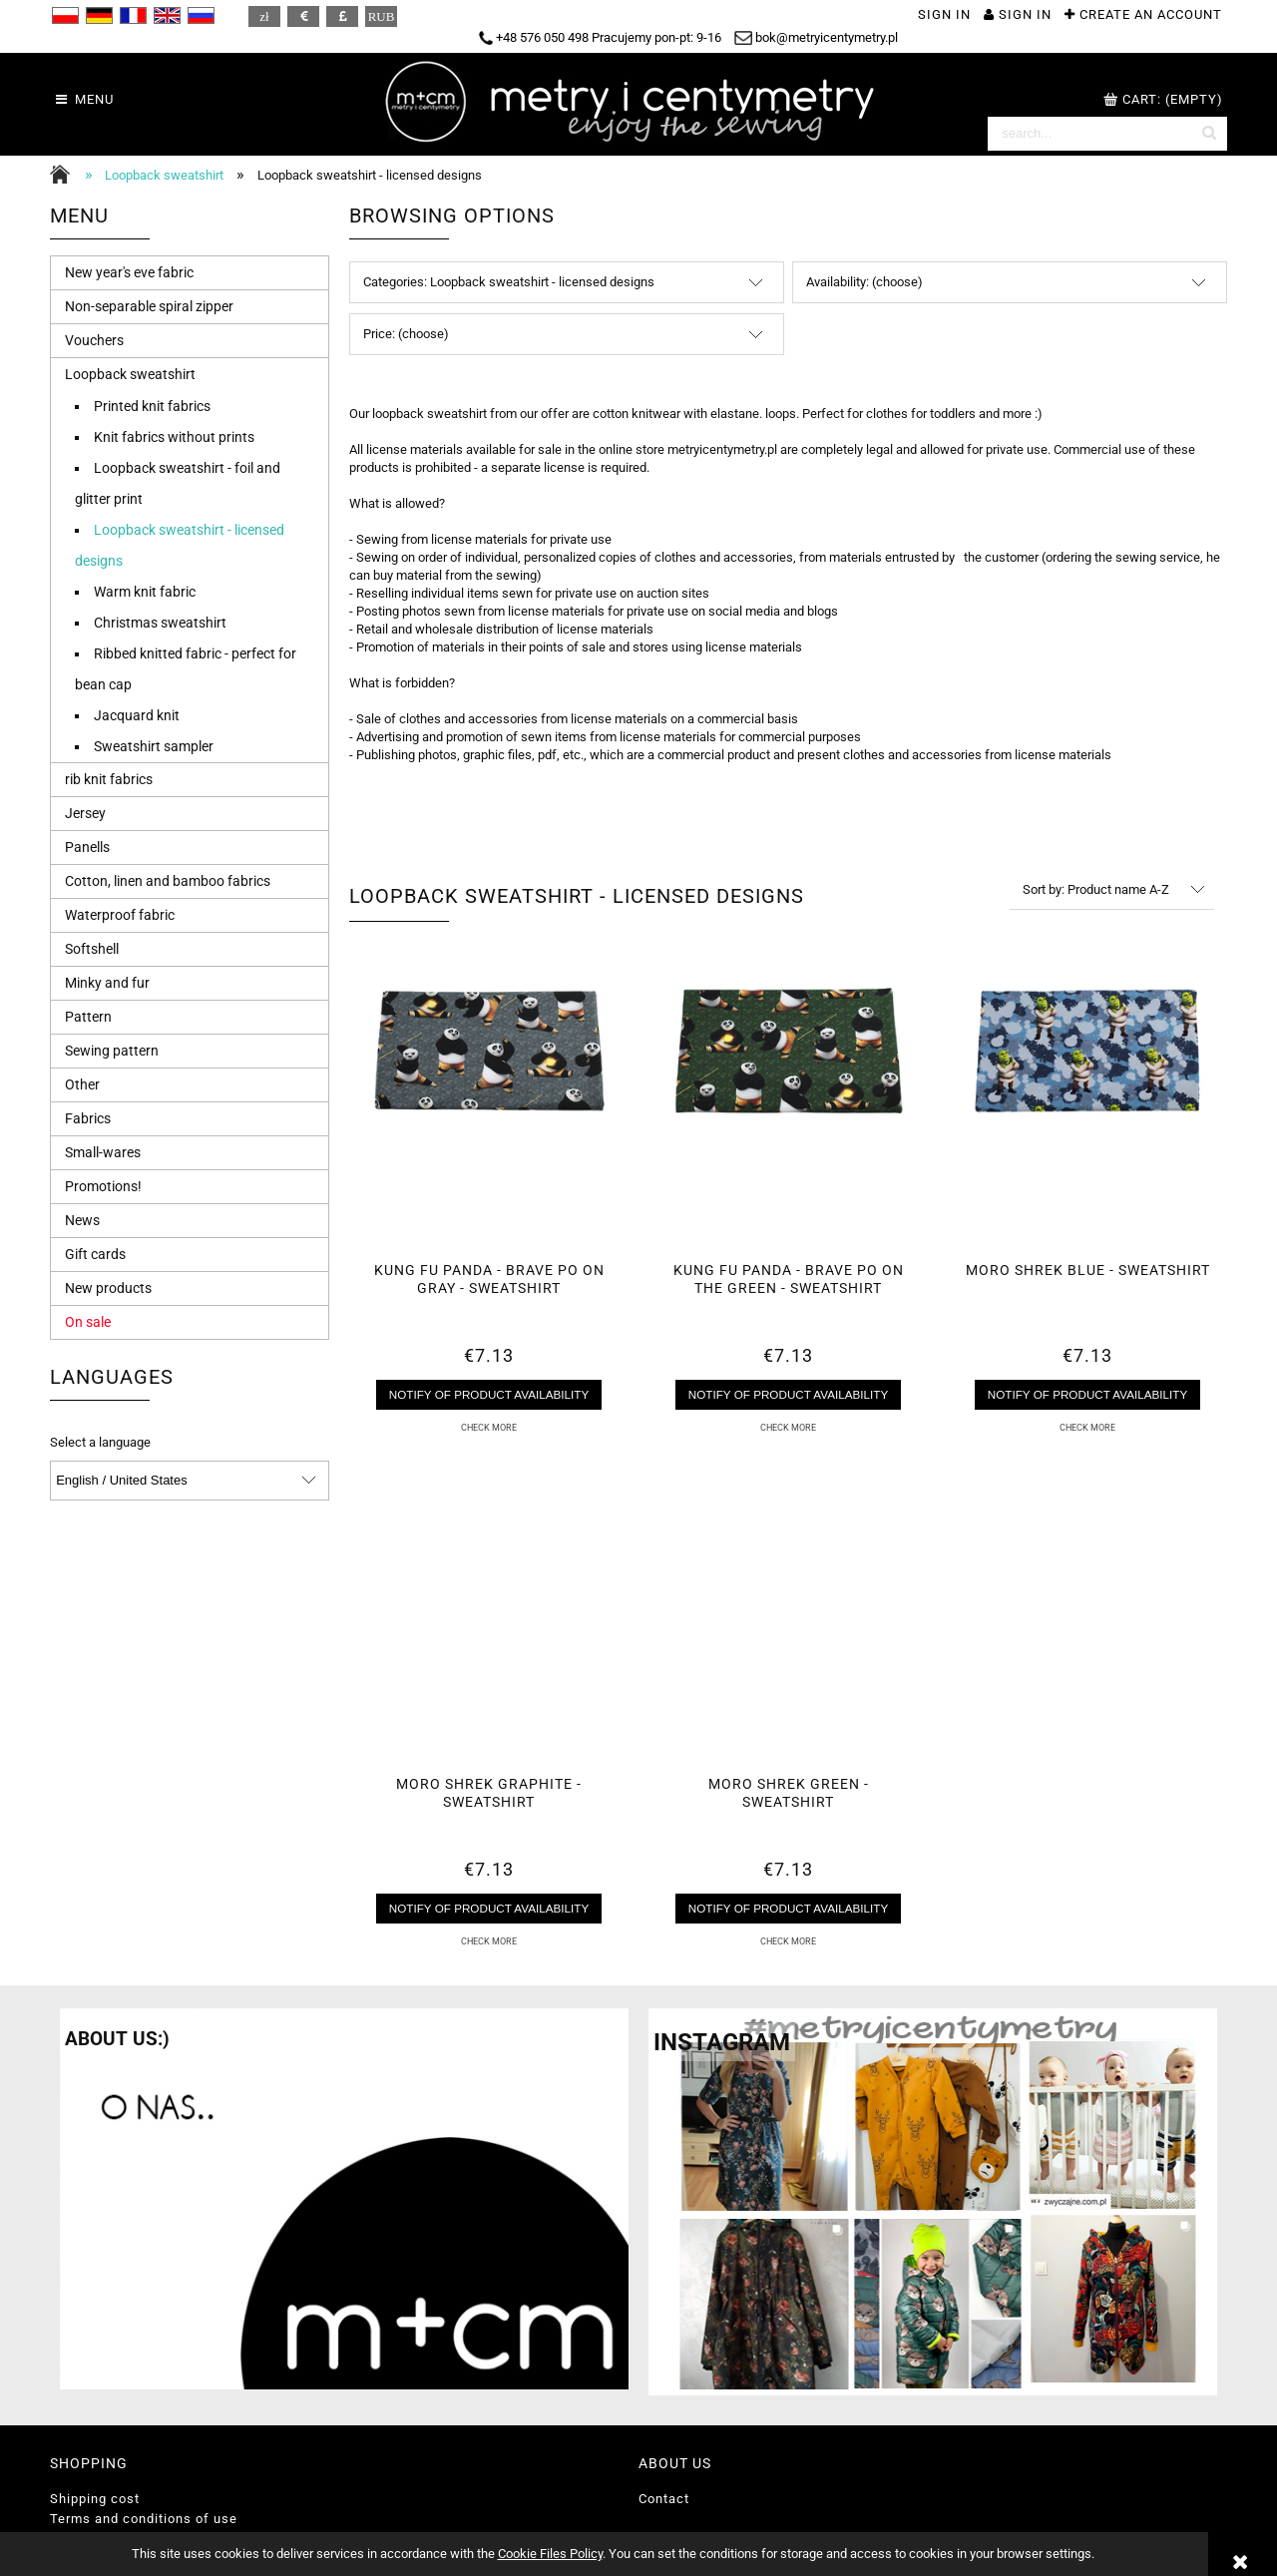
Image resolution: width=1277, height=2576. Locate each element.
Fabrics (88, 1118)
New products (108, 1288)
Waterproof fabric (120, 915)
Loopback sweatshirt (130, 374)
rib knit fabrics (109, 779)
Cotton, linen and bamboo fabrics (167, 881)
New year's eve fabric (129, 272)
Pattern (88, 1017)
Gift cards (95, 1254)
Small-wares (103, 1152)
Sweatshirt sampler (153, 746)
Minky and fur (107, 983)
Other (82, 1084)
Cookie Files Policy (550, 2553)
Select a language (100, 1443)
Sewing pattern (112, 1051)
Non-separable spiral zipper (149, 306)
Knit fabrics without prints (174, 437)
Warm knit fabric (145, 592)
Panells (87, 847)
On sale (88, 1322)
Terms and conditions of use (143, 2518)
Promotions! (103, 1186)
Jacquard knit (137, 715)
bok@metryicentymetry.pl (816, 37)
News (82, 1220)
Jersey (85, 813)
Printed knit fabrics (152, 406)
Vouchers (94, 340)
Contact (663, 2498)
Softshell (92, 949)
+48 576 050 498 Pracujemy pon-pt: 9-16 (600, 37)
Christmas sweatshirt (160, 623)
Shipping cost (95, 2498)
